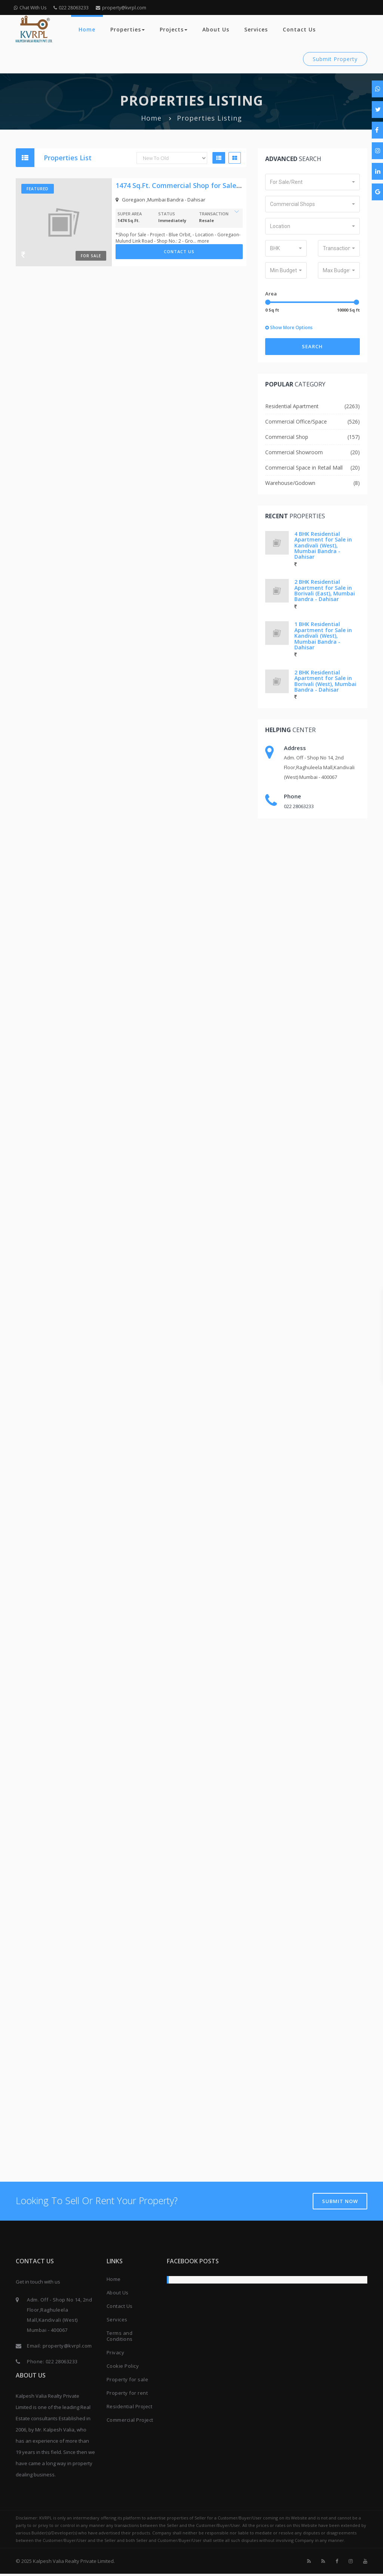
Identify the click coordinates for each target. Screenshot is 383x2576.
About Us (215, 29)
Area (271, 293)
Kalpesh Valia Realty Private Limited (73, 2563)
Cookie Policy (123, 2368)
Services (256, 29)
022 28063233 (71, 7)
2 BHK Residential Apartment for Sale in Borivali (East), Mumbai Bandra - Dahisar (324, 590)
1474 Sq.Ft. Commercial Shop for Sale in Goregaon (197, 185)
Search (312, 346)
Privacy (116, 2354)
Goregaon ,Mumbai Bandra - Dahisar (160, 199)
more (203, 241)
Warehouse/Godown (290, 482)
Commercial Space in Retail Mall (304, 467)
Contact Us (299, 29)
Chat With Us (30, 7)
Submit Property (335, 59)
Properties (127, 29)
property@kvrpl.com (121, 7)
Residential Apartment (292, 406)
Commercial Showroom (294, 452)
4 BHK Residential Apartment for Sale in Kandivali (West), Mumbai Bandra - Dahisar (323, 545)
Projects (173, 29)
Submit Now (339, 2202)
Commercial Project (130, 2422)
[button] (312, 182)
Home (87, 29)
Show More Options (289, 327)
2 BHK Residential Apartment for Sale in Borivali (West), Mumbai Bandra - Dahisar (325, 681)
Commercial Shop (286, 436)
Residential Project (130, 2408)
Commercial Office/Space (296, 421)
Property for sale (127, 2381)
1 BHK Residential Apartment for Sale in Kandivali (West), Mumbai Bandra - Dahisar (323, 636)
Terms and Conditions (120, 2338)
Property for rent (127, 2395)
